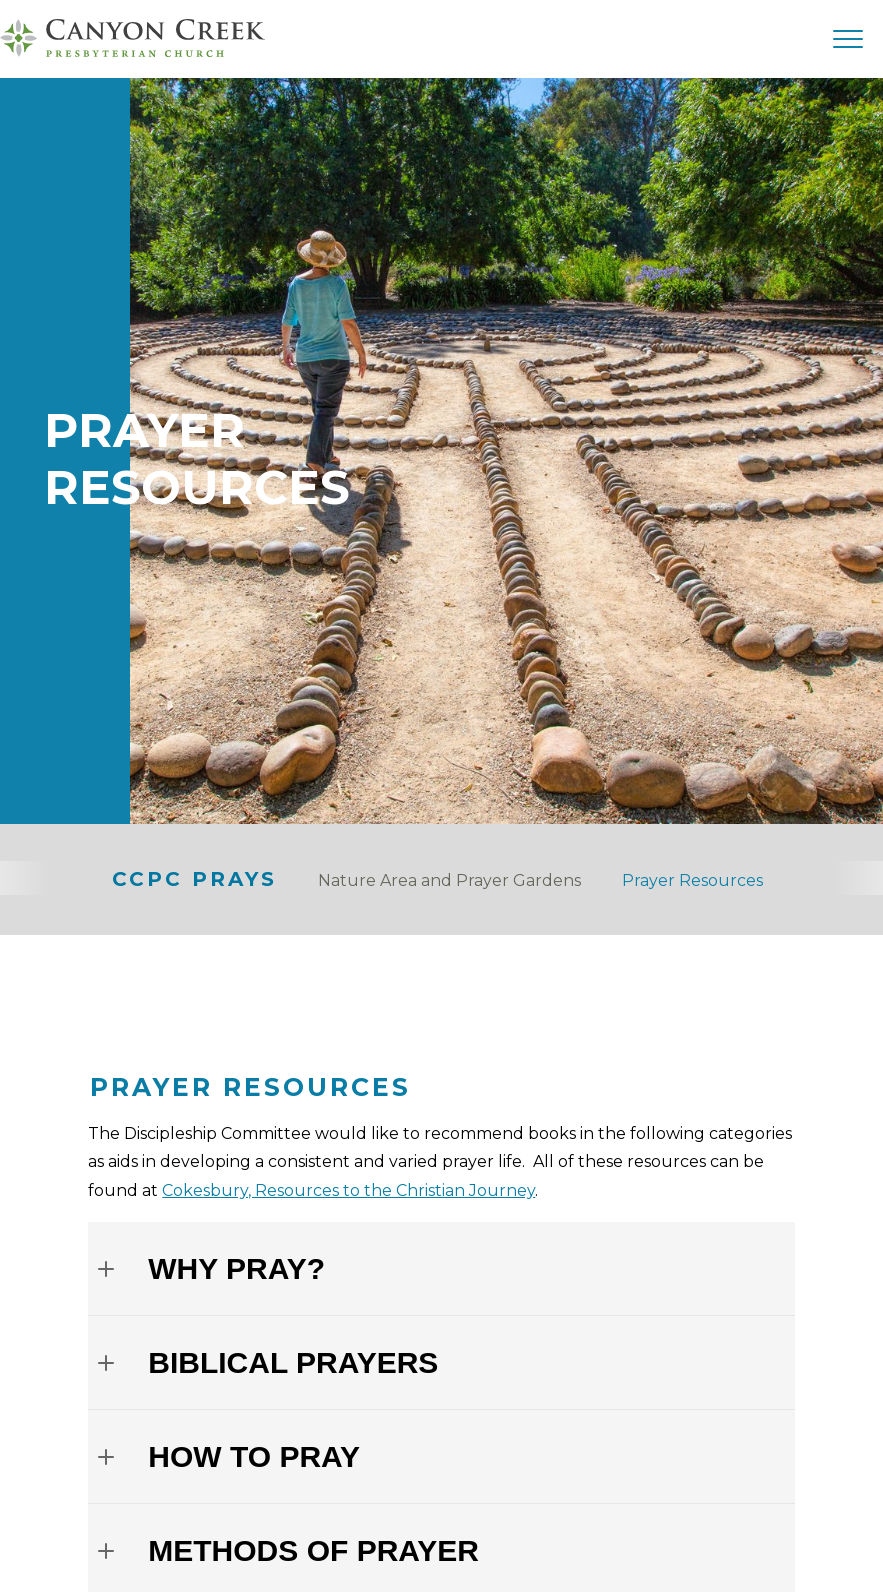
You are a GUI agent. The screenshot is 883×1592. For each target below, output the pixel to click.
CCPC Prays (194, 879)
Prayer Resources (692, 880)
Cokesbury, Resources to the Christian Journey (348, 1190)
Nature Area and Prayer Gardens (449, 880)
